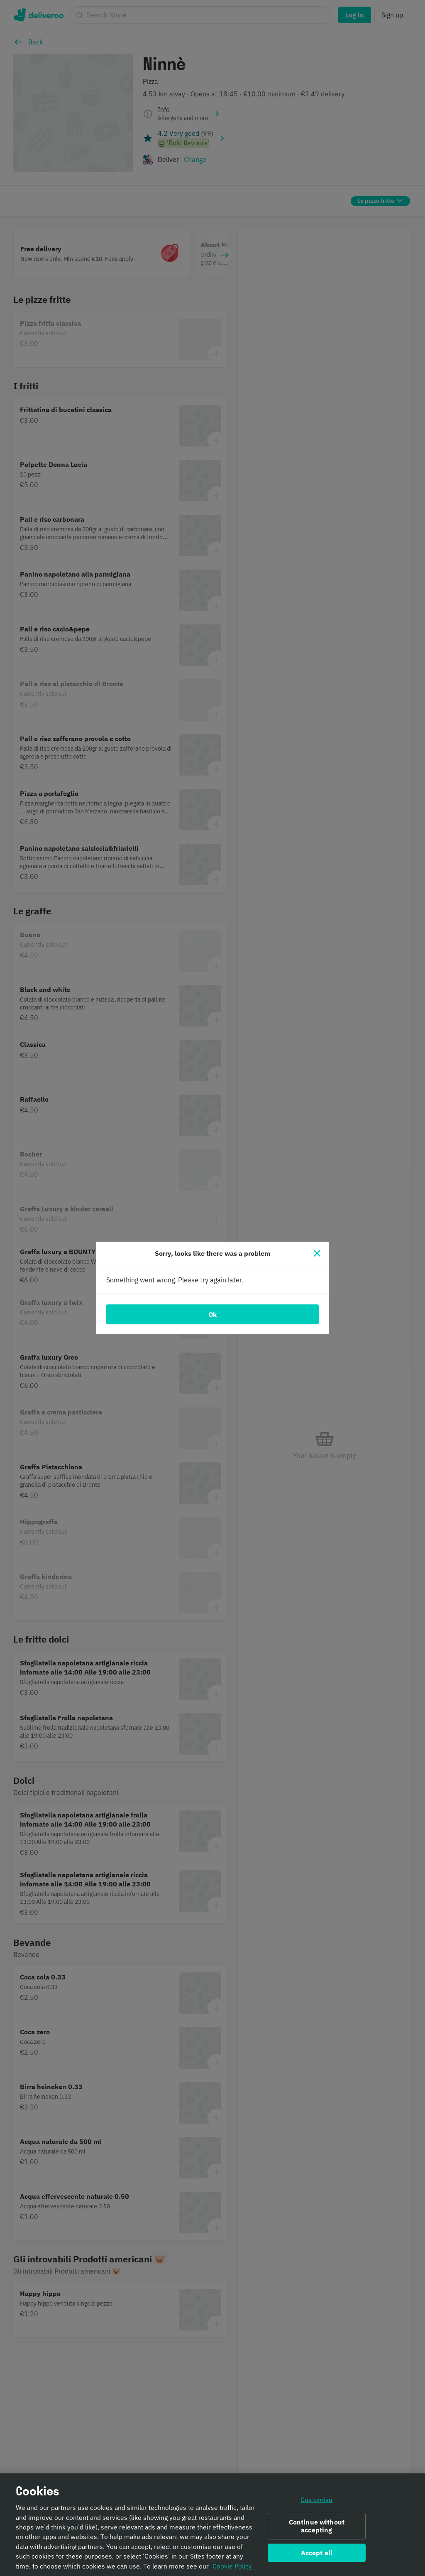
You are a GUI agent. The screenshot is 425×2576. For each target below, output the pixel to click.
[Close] (317, 1253)
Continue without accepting (317, 2529)
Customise (316, 2503)
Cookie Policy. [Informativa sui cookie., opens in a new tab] (233, 2569)
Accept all (317, 2555)
